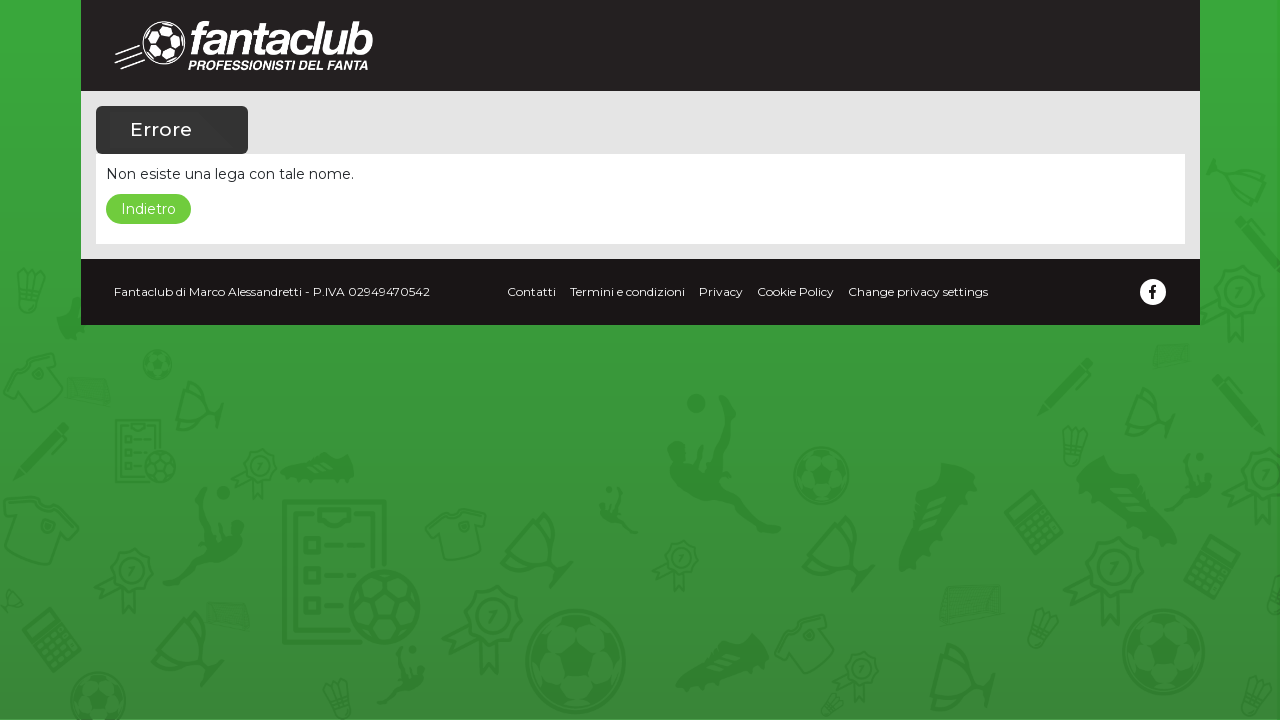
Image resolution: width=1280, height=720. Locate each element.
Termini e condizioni (627, 291)
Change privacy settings (918, 291)
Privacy (721, 291)
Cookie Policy (795, 291)
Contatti (531, 291)
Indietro (148, 209)
